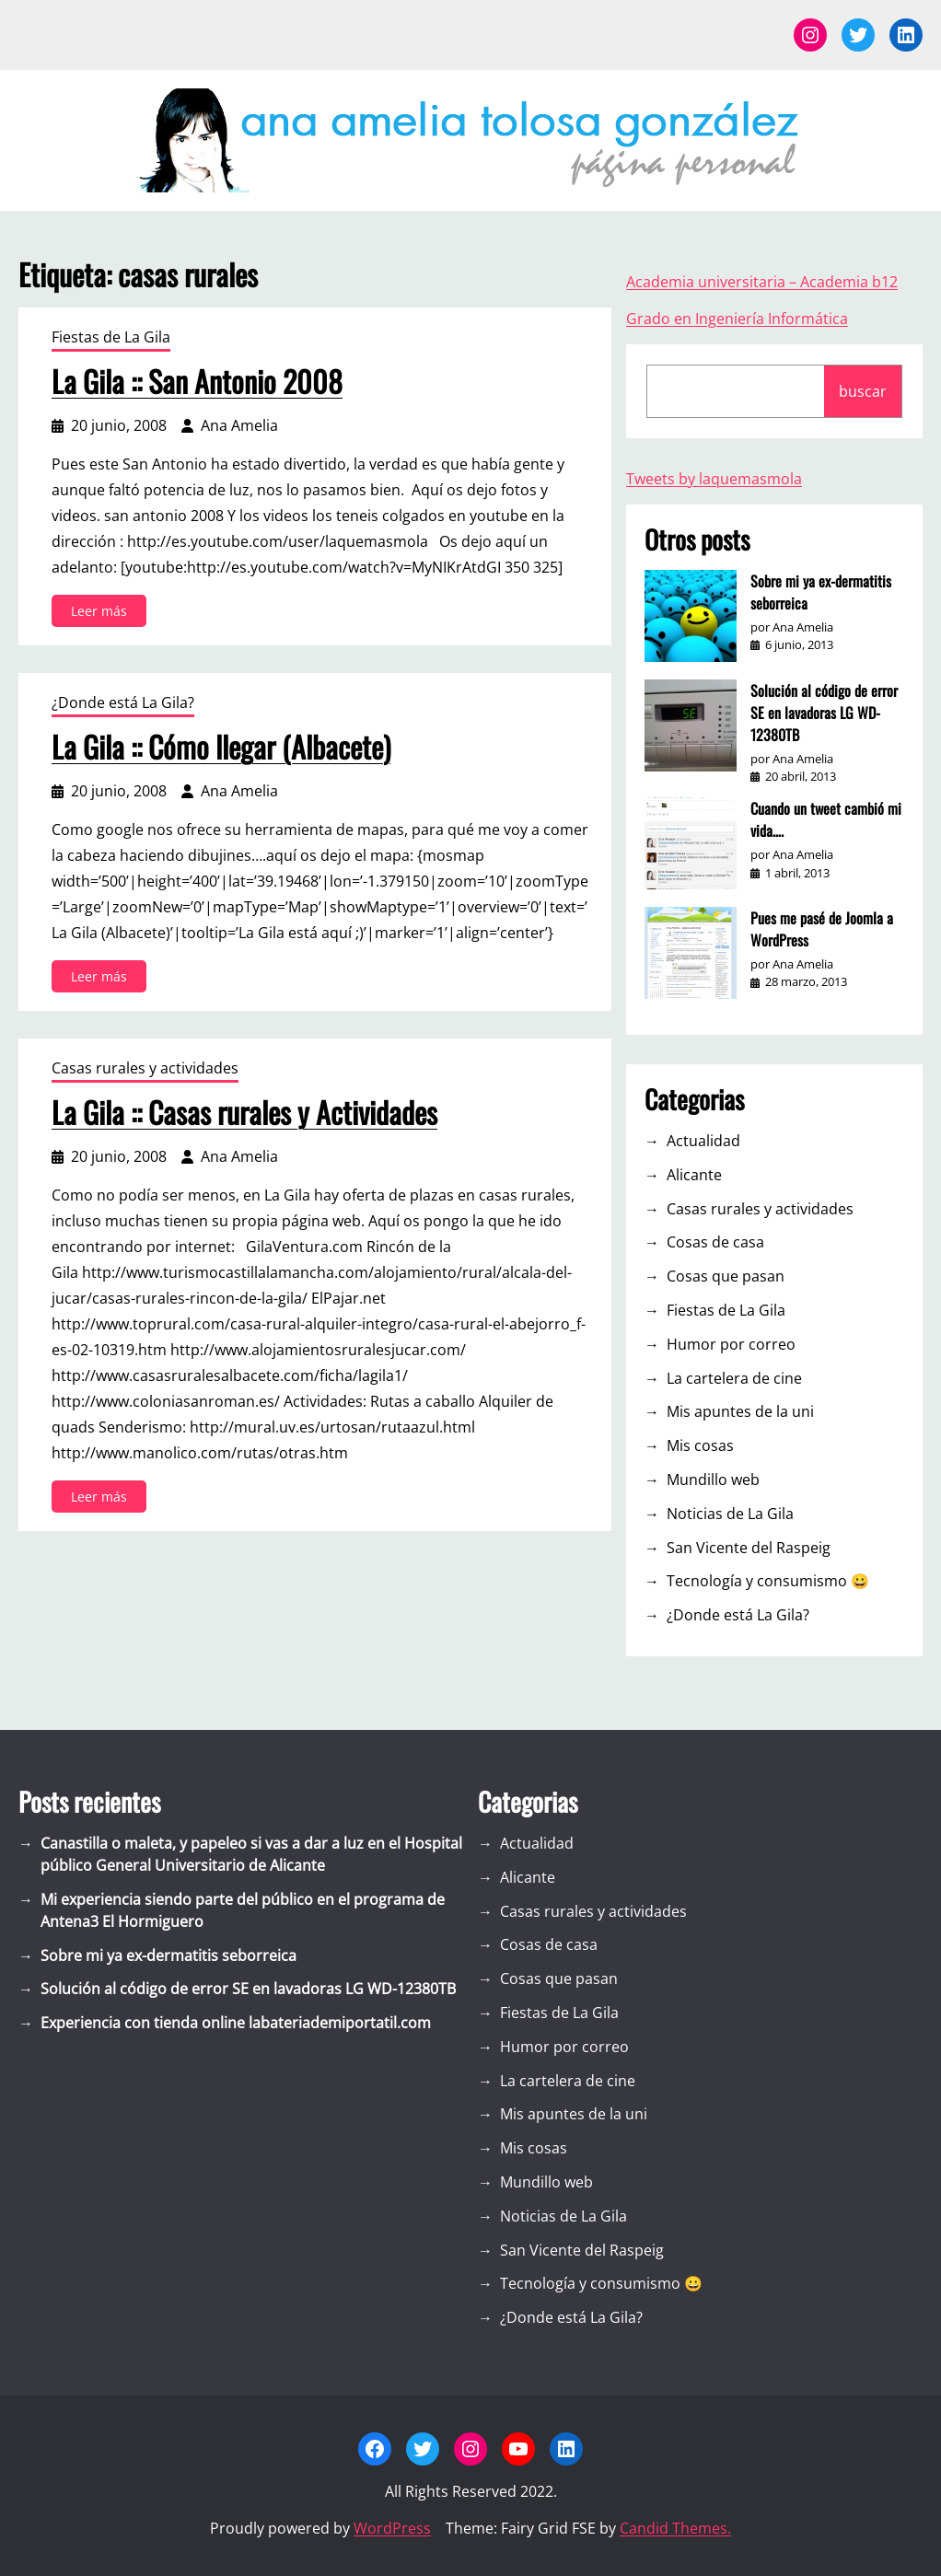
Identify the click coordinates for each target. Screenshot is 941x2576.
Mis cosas (700, 1445)
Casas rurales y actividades (145, 1068)
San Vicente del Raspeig (749, 1547)
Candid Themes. (675, 2528)
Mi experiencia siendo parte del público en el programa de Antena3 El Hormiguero (243, 1910)
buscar (863, 391)
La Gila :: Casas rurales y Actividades (244, 1112)
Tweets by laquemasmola (714, 479)
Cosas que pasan (725, 1276)
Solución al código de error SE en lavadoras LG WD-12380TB (824, 712)
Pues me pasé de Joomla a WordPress (821, 929)
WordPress (392, 2528)
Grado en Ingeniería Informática (737, 318)
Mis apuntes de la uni (740, 1411)
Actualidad (703, 1141)
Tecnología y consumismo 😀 (768, 1581)
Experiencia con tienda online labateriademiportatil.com (236, 2023)
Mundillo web (713, 1479)
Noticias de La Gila (730, 1513)
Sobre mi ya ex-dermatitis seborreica (820, 592)
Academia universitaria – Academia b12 (762, 282)
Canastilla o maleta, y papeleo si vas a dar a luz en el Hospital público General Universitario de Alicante (251, 1854)
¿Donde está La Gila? (123, 702)
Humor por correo (731, 1344)
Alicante (694, 1175)
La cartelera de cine (734, 1378)
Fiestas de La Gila (111, 337)
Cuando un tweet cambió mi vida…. (825, 819)
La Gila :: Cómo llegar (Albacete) (221, 746)
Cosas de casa (715, 1242)
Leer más (103, 613)
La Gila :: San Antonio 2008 (197, 381)
